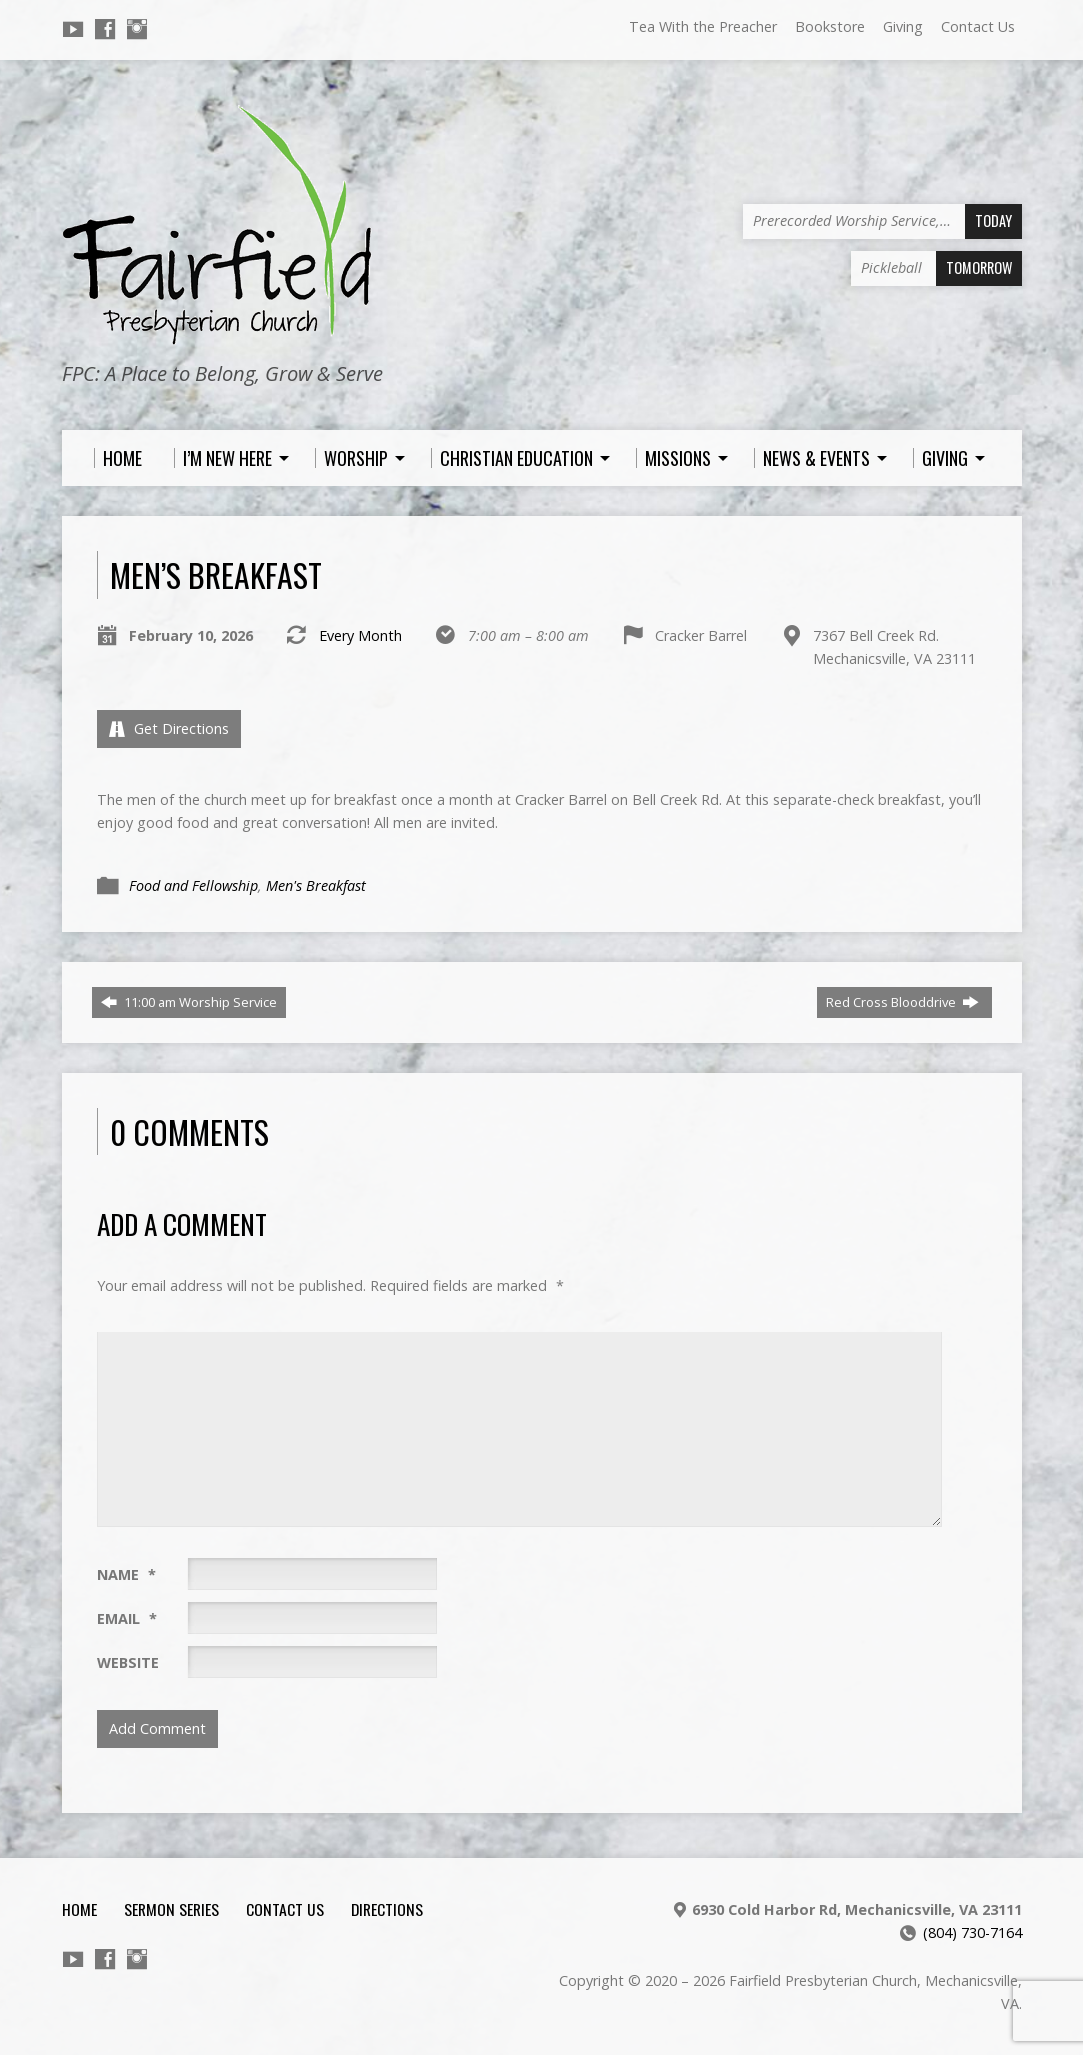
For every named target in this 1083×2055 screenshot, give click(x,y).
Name (126, 1574)
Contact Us (978, 26)
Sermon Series (171, 1909)
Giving (903, 26)
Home (79, 1909)
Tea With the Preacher (703, 26)
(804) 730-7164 (972, 1932)
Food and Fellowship (193, 885)
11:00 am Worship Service (189, 1002)
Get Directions (169, 728)
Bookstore (830, 26)
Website (128, 1662)
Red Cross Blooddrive (902, 1002)
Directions (387, 1909)
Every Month (360, 635)
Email (127, 1618)
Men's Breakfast (316, 885)
